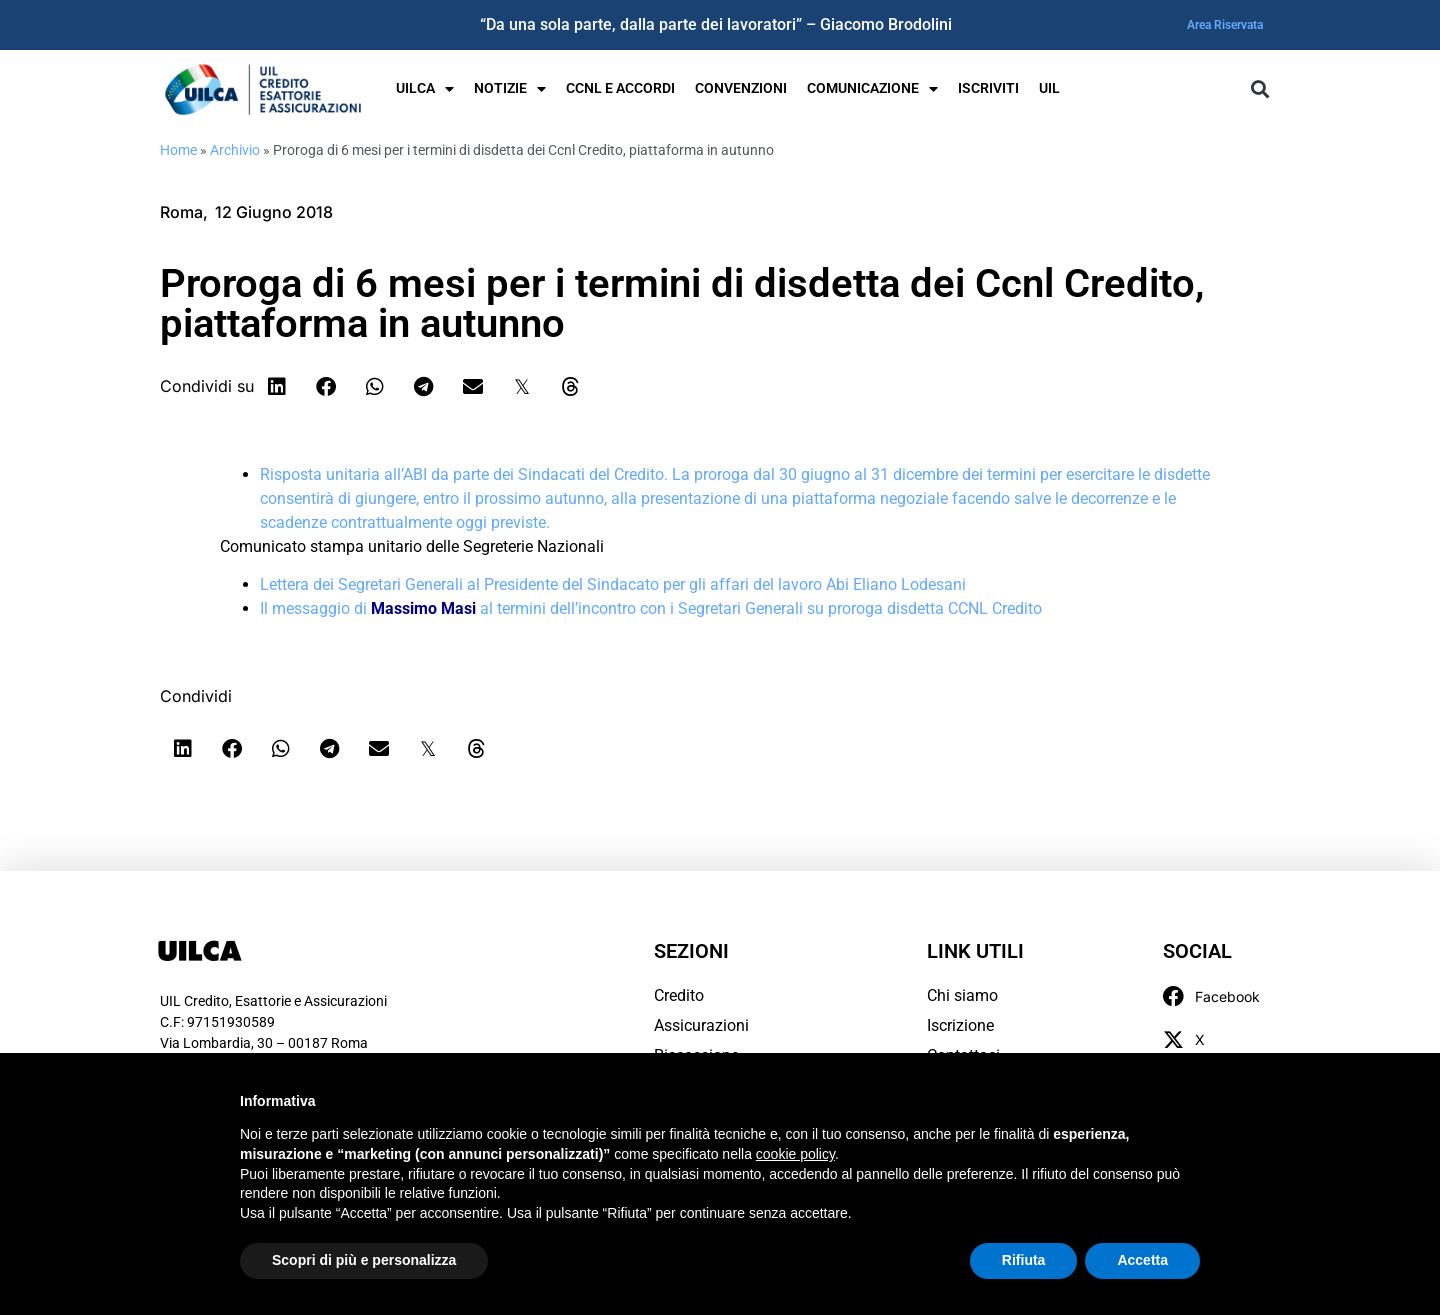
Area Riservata (1225, 25)
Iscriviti (988, 88)
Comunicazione (872, 89)
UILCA (425, 89)
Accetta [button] (1142, 1260)
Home (178, 150)
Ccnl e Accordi (620, 88)
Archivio (235, 150)
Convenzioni (741, 88)
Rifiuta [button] (1024, 1260)
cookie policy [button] (795, 1154)
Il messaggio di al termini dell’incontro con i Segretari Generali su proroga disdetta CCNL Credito (651, 608)
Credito (679, 995)
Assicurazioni (701, 1025)
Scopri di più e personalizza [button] (364, 1260)
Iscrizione (960, 1025)
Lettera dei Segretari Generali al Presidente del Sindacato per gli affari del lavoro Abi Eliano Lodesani (613, 584)
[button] (1259, 89)
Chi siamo (962, 995)
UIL (1049, 88)
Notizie (510, 89)
